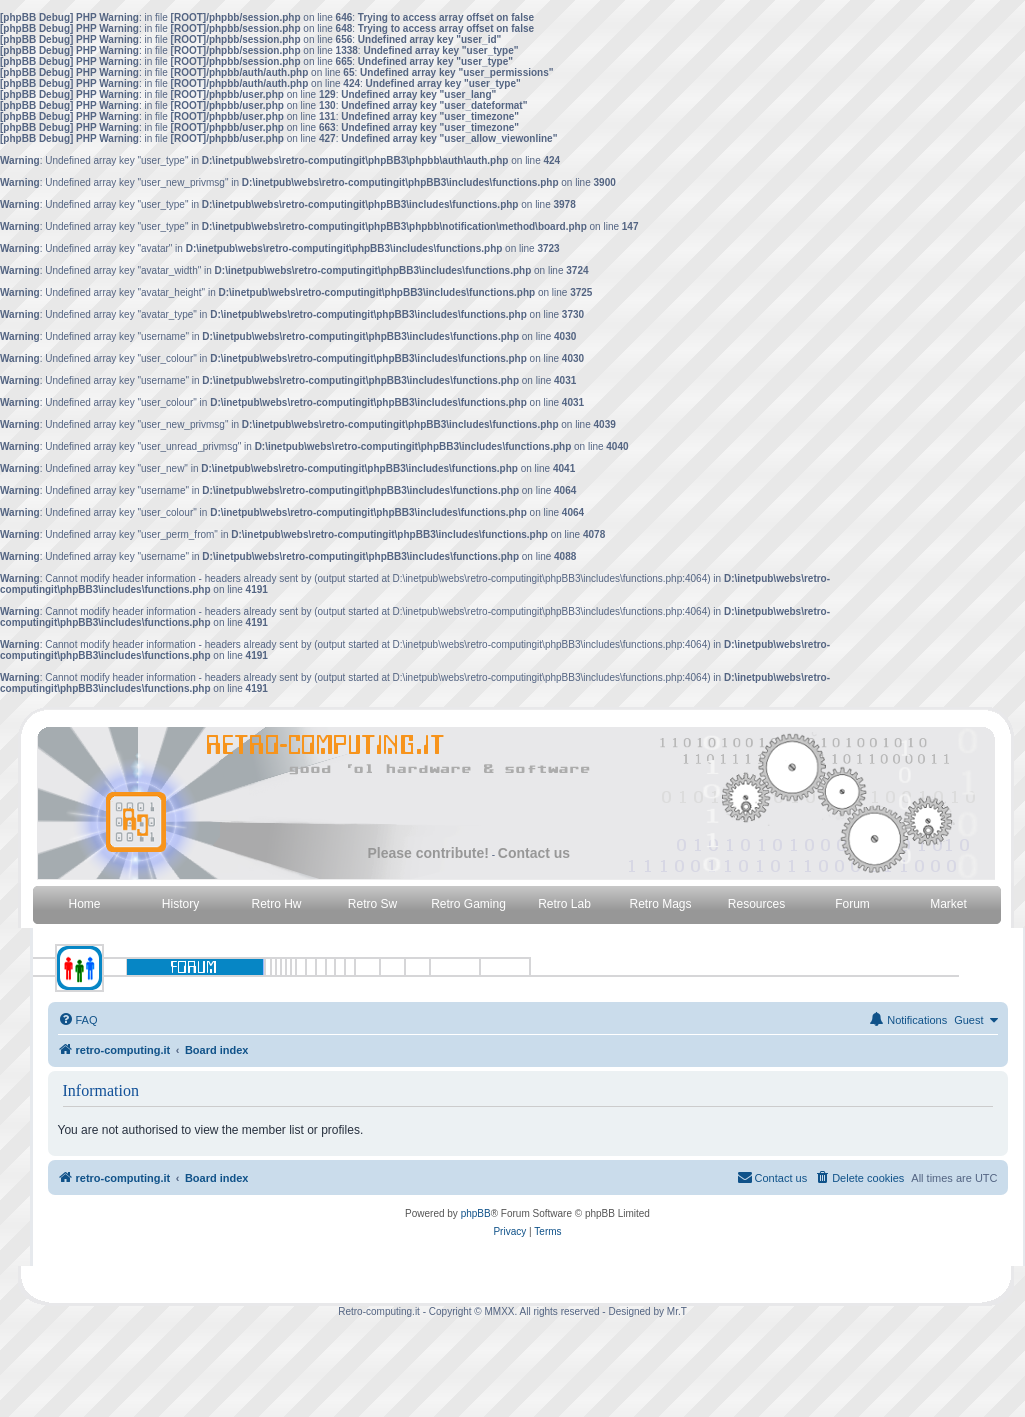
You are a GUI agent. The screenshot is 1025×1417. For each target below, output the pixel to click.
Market (948, 904)
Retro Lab (564, 904)
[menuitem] (78, 1020)
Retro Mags (660, 904)
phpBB (476, 1213)
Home (84, 904)
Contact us (534, 853)
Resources (756, 904)
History (180, 904)
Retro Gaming (468, 904)
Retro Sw (372, 904)
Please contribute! (428, 853)
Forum (852, 904)
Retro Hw (276, 904)
